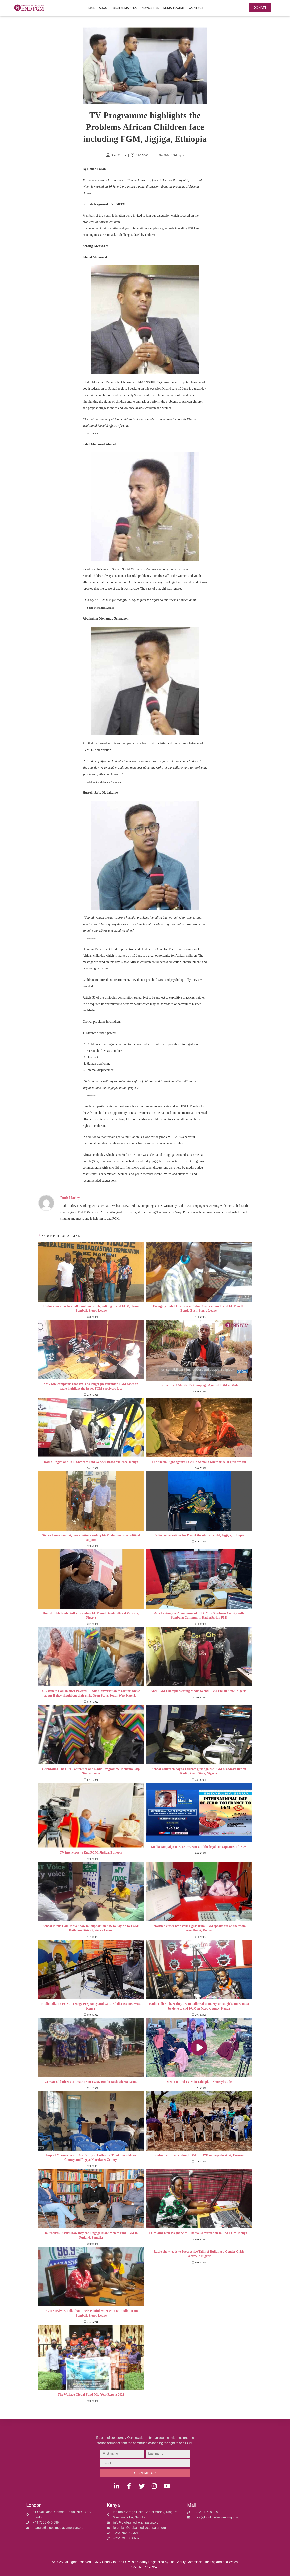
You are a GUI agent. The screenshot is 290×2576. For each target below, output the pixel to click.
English (164, 155)
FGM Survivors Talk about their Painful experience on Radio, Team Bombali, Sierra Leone (91, 2313)
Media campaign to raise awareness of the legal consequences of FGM (199, 1846)
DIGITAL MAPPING (125, 8)
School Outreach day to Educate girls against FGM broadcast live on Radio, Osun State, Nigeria (199, 1771)
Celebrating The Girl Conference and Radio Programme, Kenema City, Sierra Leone (91, 1771)
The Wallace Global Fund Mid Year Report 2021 (91, 2394)
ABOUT (104, 8)
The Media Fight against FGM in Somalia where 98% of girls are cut (199, 1462)
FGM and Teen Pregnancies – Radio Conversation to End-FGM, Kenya (199, 2233)
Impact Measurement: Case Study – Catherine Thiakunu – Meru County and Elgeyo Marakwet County (91, 2157)
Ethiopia (178, 155)
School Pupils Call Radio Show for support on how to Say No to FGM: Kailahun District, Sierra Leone (91, 1928)
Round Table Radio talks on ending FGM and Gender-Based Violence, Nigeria (91, 1615)
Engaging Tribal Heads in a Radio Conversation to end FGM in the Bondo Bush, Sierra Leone (199, 1308)
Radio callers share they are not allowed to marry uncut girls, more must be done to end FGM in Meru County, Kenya (199, 2006)
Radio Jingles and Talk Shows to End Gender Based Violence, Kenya (91, 1462)
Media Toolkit (174, 8)
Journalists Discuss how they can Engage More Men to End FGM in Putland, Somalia (91, 2235)
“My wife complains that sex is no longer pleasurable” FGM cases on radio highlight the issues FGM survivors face (91, 1386)
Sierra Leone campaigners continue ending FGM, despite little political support (91, 1537)
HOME (91, 8)
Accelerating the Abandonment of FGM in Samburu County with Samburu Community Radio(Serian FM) (199, 1615)
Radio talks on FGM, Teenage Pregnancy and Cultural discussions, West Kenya (91, 2006)
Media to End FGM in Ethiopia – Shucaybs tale (199, 2081)
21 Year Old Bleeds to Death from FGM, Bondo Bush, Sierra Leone (91, 2081)
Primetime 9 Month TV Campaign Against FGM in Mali (199, 1385)
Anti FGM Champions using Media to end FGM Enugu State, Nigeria (199, 1691)
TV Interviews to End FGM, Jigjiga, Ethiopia (91, 1852)
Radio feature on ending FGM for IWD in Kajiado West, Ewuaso (199, 2155)
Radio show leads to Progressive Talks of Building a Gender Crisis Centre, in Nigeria (199, 2254)
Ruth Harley (118, 155)
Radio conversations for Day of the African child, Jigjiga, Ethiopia (199, 1535)
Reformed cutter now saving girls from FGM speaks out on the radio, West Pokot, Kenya (198, 1928)
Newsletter (150, 8)
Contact (196, 8)
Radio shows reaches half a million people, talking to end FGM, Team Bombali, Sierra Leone (91, 1308)
